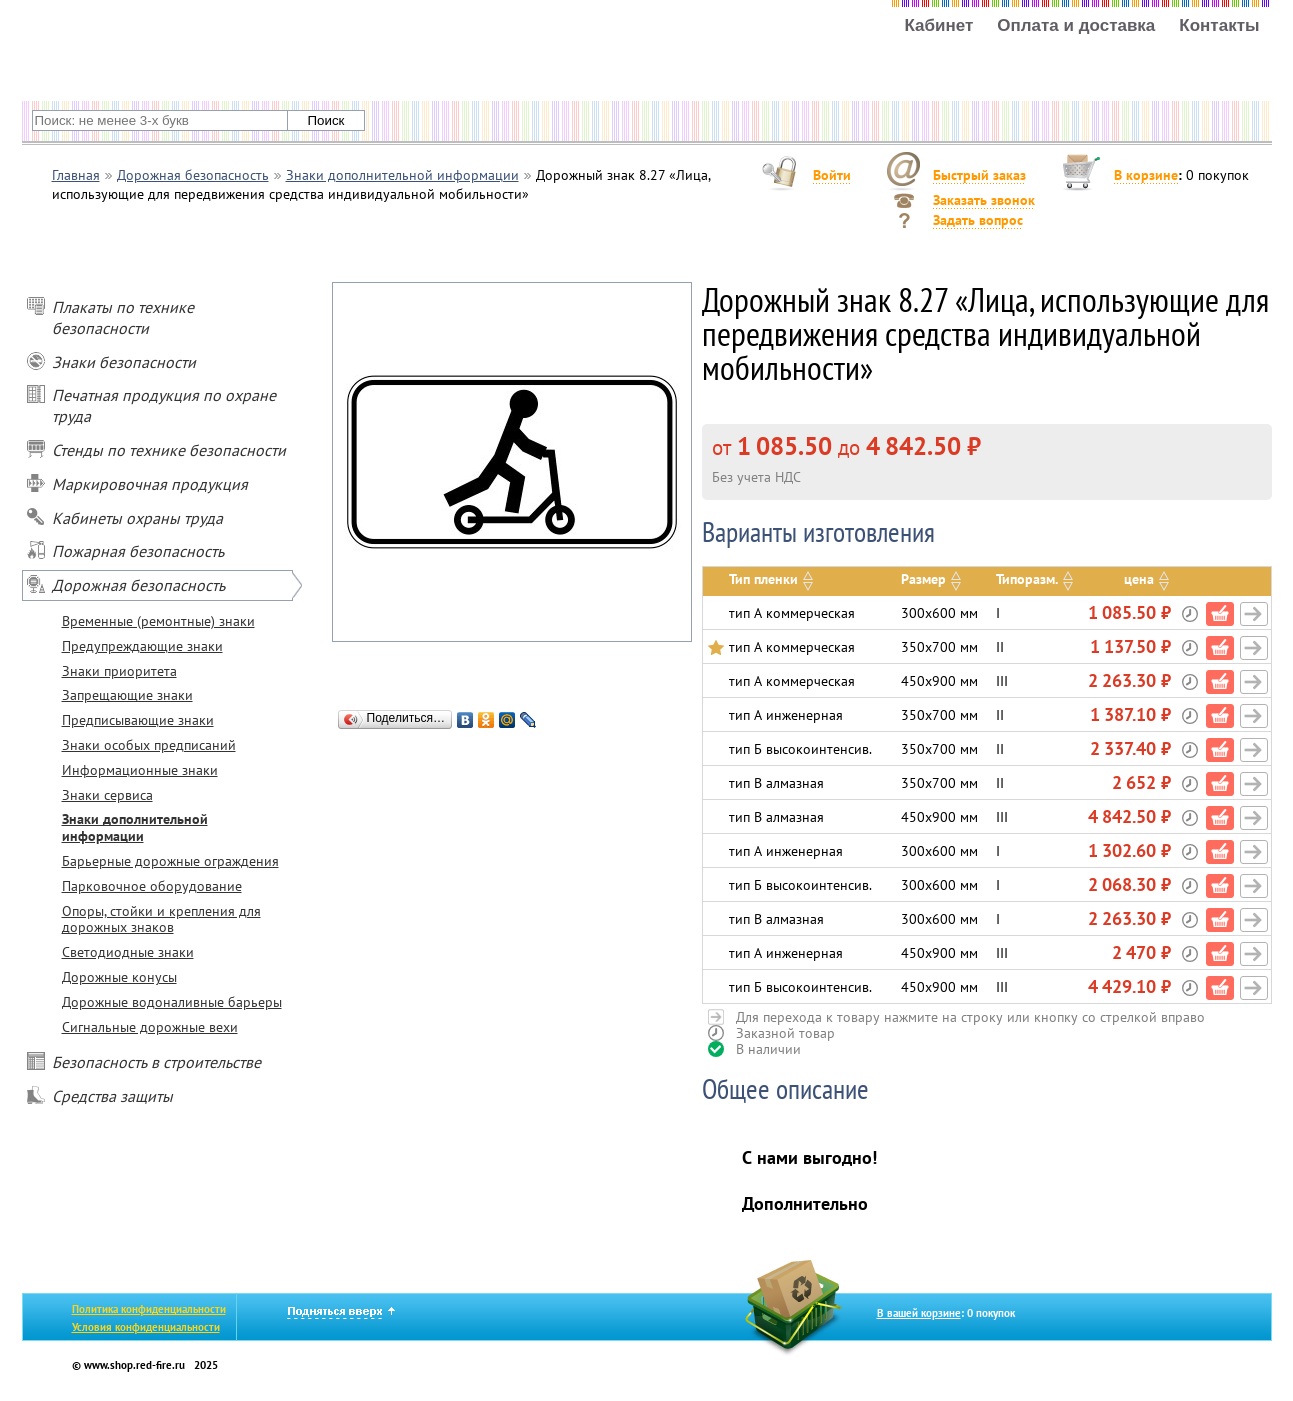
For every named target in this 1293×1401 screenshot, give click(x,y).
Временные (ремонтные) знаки (158, 621)
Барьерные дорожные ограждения (170, 861)
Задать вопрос (978, 220)
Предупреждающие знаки (142, 646)
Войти (832, 175)
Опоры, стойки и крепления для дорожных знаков (161, 919)
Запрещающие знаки (127, 695)
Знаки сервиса (107, 795)
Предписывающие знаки (138, 720)
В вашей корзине (919, 1313)
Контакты (1219, 26)
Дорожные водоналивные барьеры (172, 1002)
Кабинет (938, 26)
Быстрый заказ (979, 175)
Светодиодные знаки (128, 952)
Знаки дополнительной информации (135, 827)
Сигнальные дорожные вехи (150, 1027)
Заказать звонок (984, 200)
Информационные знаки (140, 770)
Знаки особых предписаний (149, 745)
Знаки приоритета (119, 671)
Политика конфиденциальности (149, 1309)
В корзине (1146, 175)
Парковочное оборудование (152, 886)
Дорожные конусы (119, 977)
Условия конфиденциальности (146, 1327)
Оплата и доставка (1076, 26)
